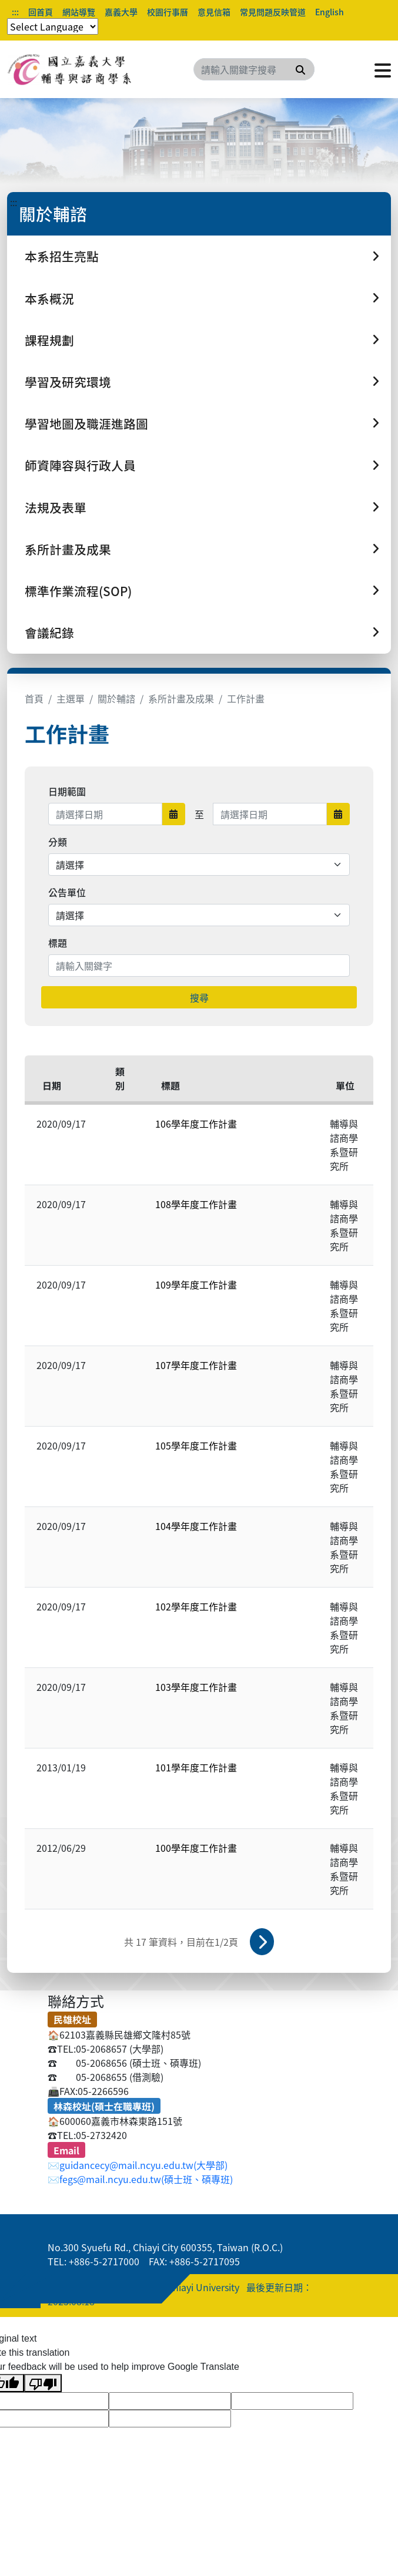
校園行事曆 (167, 12)
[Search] (254, 69)
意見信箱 (214, 12)
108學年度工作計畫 (196, 1204)
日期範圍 (67, 791)
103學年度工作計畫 (196, 1687)
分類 (57, 842)
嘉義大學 (121, 12)
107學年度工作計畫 (196, 1365)
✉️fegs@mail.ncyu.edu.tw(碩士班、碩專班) (140, 2179)
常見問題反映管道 (273, 12)
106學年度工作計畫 (196, 1124)
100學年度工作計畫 (196, 1848)
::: (15, 12)
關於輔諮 (116, 698)
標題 (57, 943)
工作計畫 (246, 698)
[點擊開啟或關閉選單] (382, 69)
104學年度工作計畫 (196, 1526)
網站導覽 (78, 12)
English (329, 12)
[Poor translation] (43, 2383)
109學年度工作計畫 (196, 1284)
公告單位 (67, 892)
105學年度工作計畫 (196, 1445)
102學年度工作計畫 (196, 1606)
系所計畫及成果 (181, 698)
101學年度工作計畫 (196, 1767)
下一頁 (262, 1941)
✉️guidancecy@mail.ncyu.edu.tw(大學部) (138, 2165)
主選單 (70, 698)
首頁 (34, 698)
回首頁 (40, 12)
